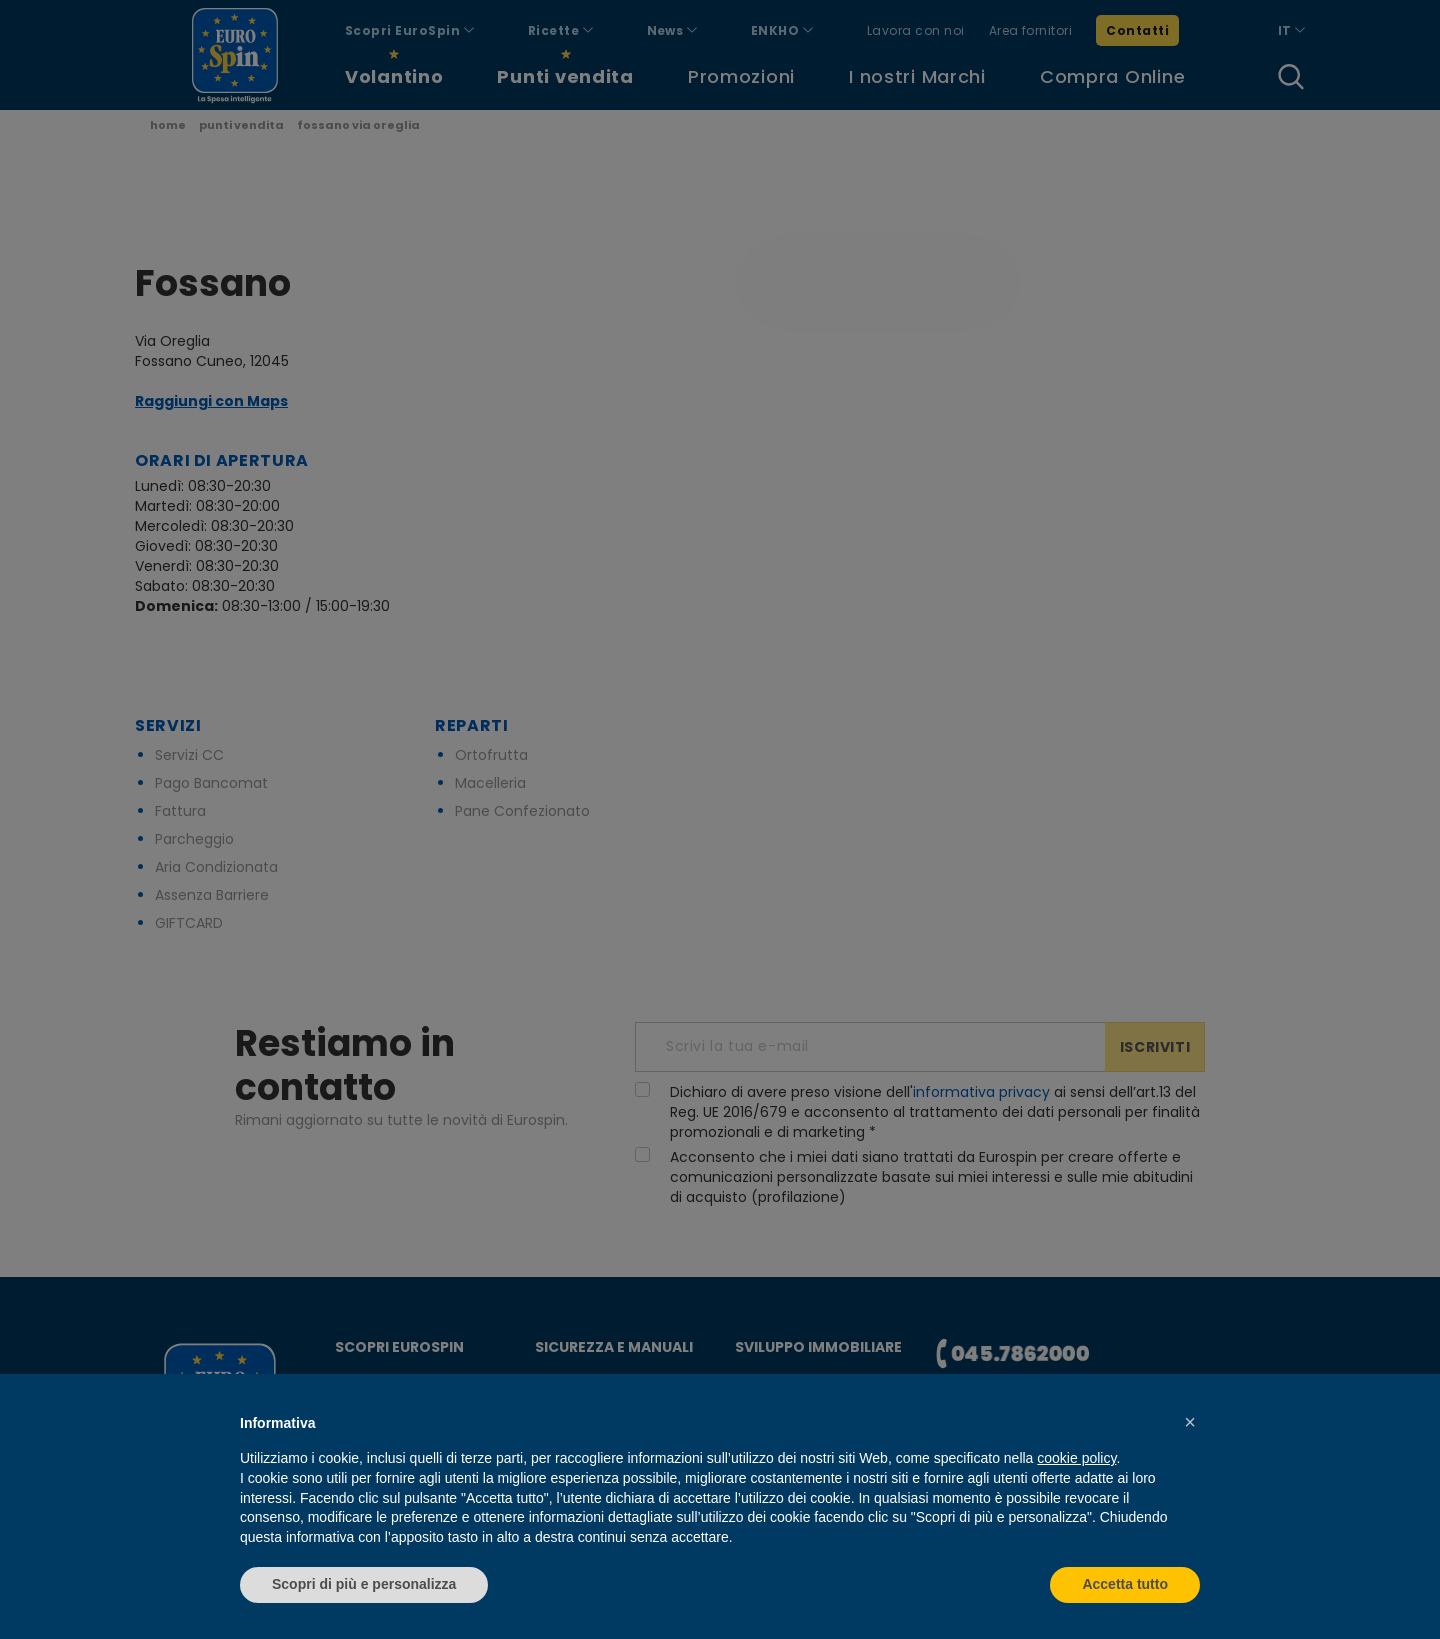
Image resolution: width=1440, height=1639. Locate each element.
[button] (1190, 1422)
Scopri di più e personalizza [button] (364, 1584)
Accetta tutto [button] (1125, 1584)
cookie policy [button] (1076, 1458)
